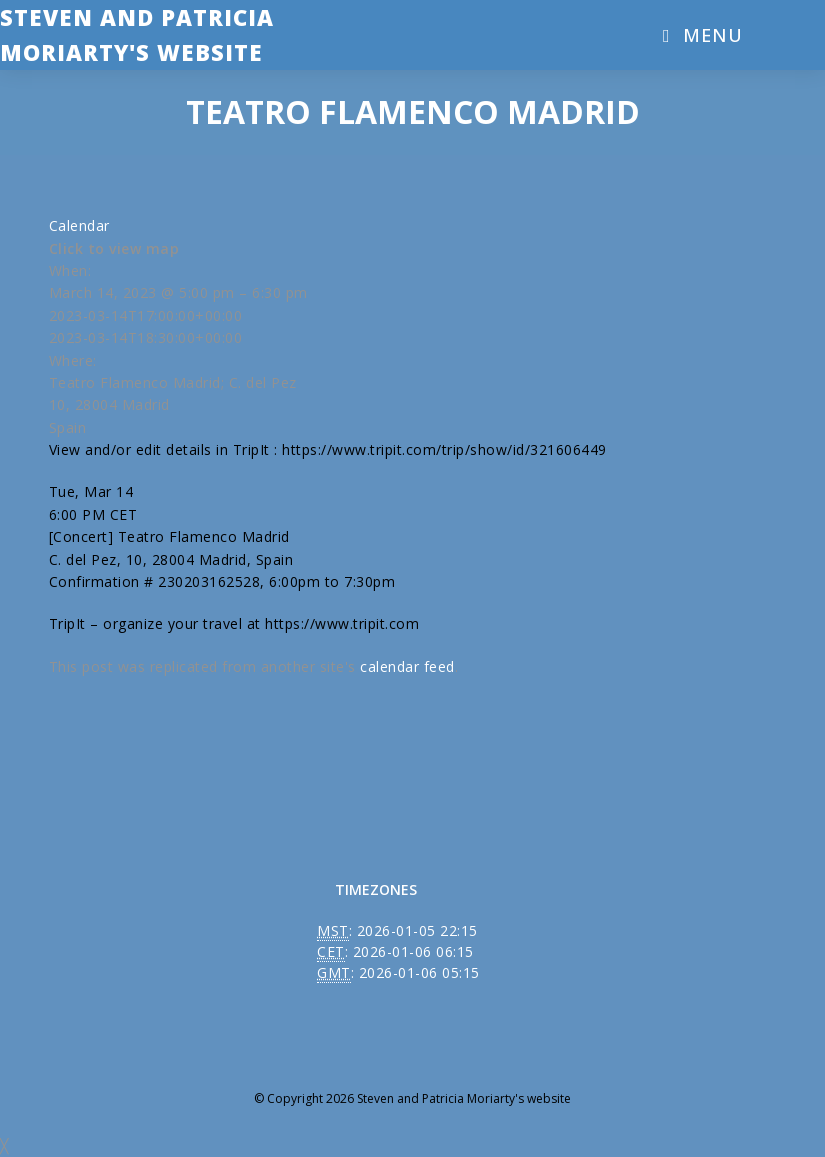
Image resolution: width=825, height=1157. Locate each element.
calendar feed (407, 666)
